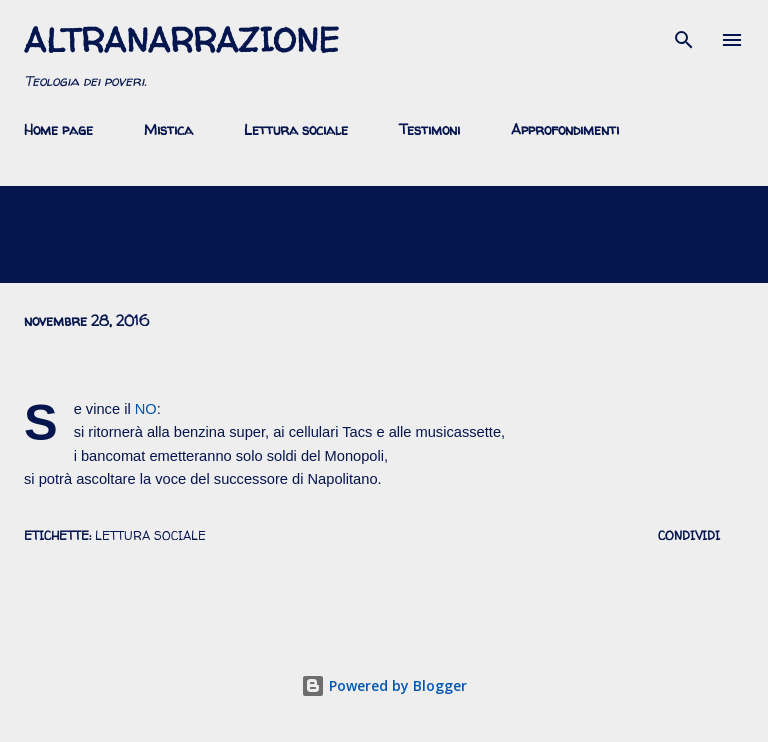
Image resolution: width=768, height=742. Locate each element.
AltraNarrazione (181, 40)
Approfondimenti (565, 129)
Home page (58, 129)
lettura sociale (150, 535)
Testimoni (429, 129)
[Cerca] (684, 36)
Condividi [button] (689, 535)
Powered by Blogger (384, 685)
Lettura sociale (296, 129)
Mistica (168, 129)
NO (146, 409)
